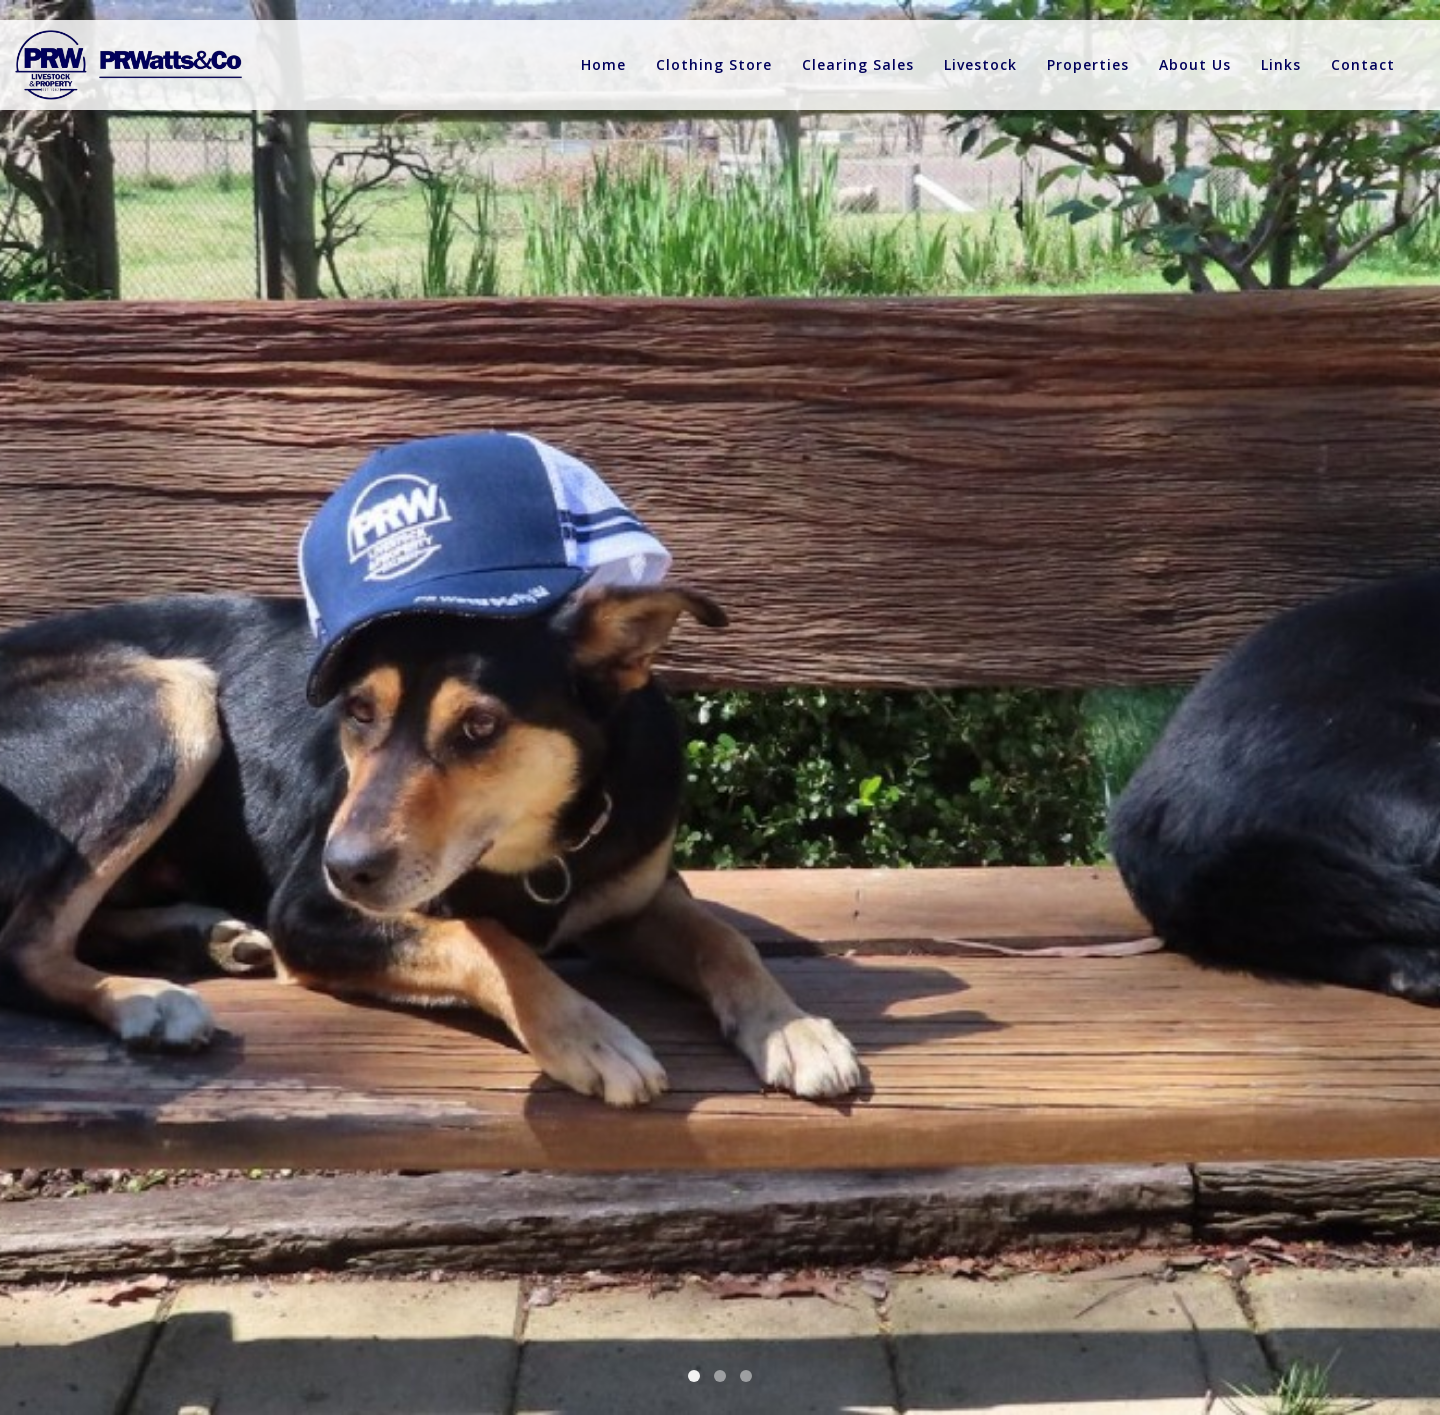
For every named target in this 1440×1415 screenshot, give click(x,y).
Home (603, 64)
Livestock (980, 64)
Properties (1088, 64)
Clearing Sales (858, 64)
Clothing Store (714, 64)
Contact (1363, 64)
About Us (1195, 64)
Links (1281, 64)
